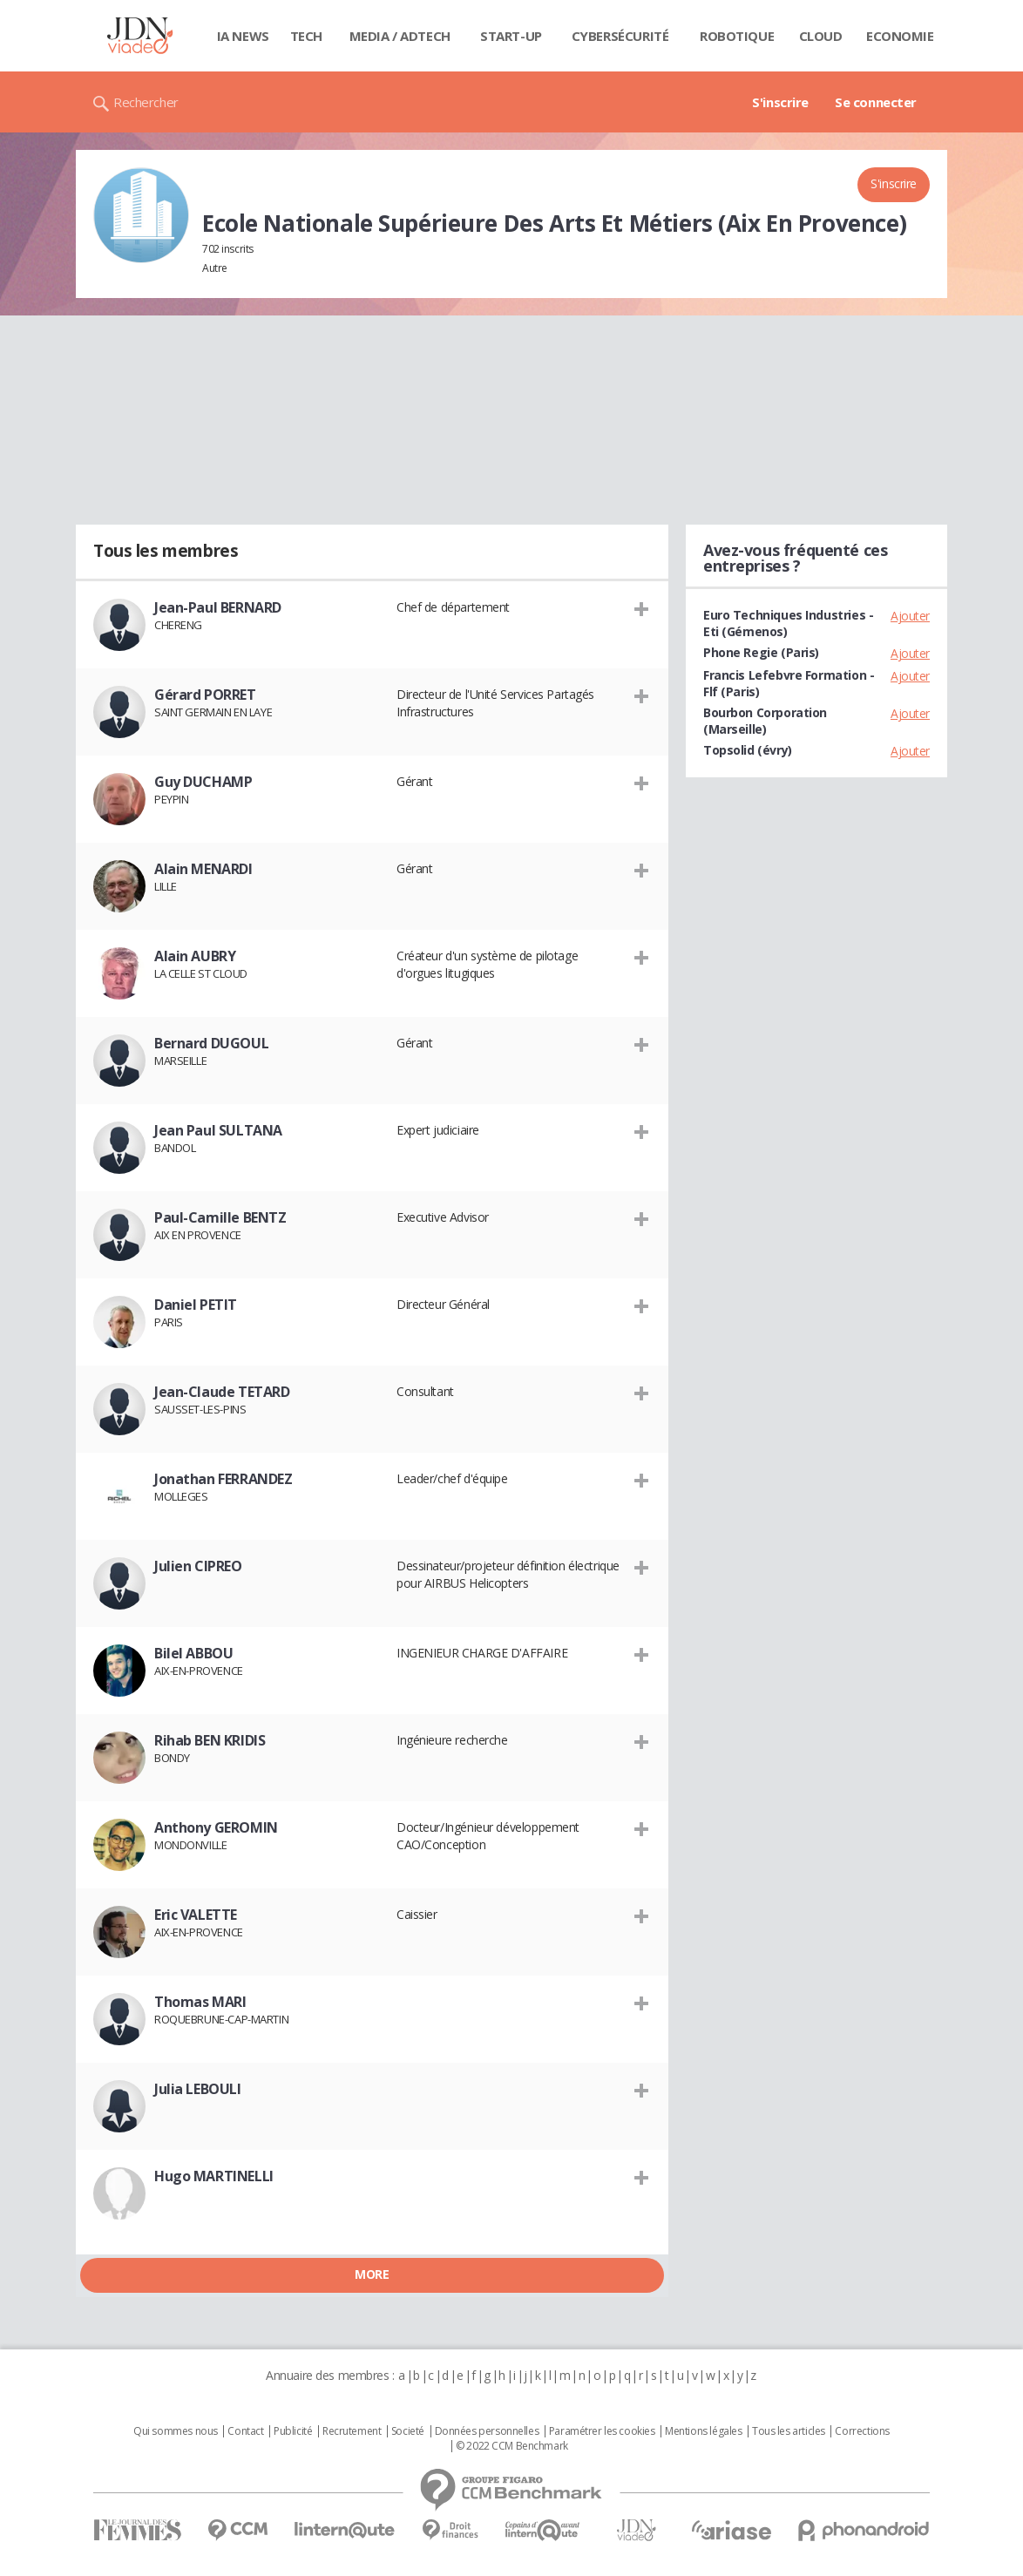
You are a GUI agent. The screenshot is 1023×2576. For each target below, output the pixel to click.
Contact (245, 2431)
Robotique (737, 35)
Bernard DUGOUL (211, 1043)
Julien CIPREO (198, 1566)
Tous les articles (788, 2431)
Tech (306, 35)
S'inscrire (780, 102)
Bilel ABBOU (193, 1653)
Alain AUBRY (194, 956)
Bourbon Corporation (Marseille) (765, 720)
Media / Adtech (400, 35)
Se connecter (876, 102)
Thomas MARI (200, 2001)
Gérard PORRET (205, 694)
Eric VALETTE (195, 1914)
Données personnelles (487, 2431)
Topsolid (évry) (747, 750)
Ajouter (910, 615)
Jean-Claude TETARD (221, 1391)
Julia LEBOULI (197, 2088)
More (372, 2274)
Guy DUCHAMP (203, 781)
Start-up (511, 35)
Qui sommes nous (175, 2431)
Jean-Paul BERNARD (217, 607)
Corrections (862, 2431)
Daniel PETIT (195, 1304)
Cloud (821, 35)
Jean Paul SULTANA (218, 1130)
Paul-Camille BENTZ (220, 1217)
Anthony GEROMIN (216, 1827)
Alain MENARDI (203, 868)
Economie (900, 35)
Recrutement (351, 2431)
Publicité (293, 2431)
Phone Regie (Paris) (761, 652)
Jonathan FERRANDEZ (223, 1478)
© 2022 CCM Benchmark (512, 2446)
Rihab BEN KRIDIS (209, 1740)
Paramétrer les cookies (602, 2431)
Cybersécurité (620, 35)
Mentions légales (703, 2431)
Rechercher (146, 102)
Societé (407, 2431)
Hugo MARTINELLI (214, 2176)
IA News (243, 35)
